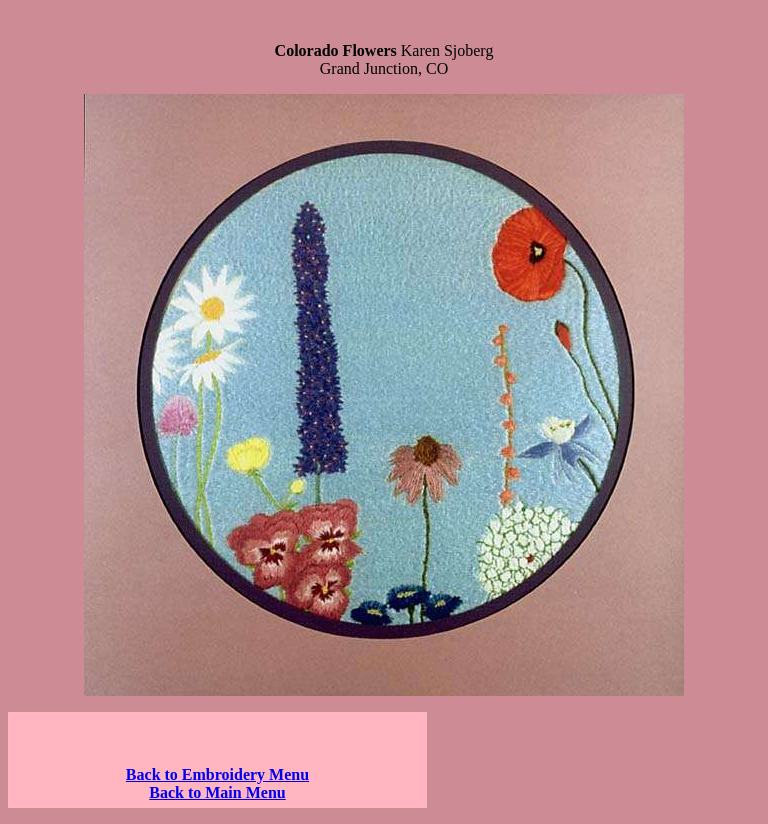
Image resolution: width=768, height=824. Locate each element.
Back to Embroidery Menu (217, 774)
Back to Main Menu (217, 792)
